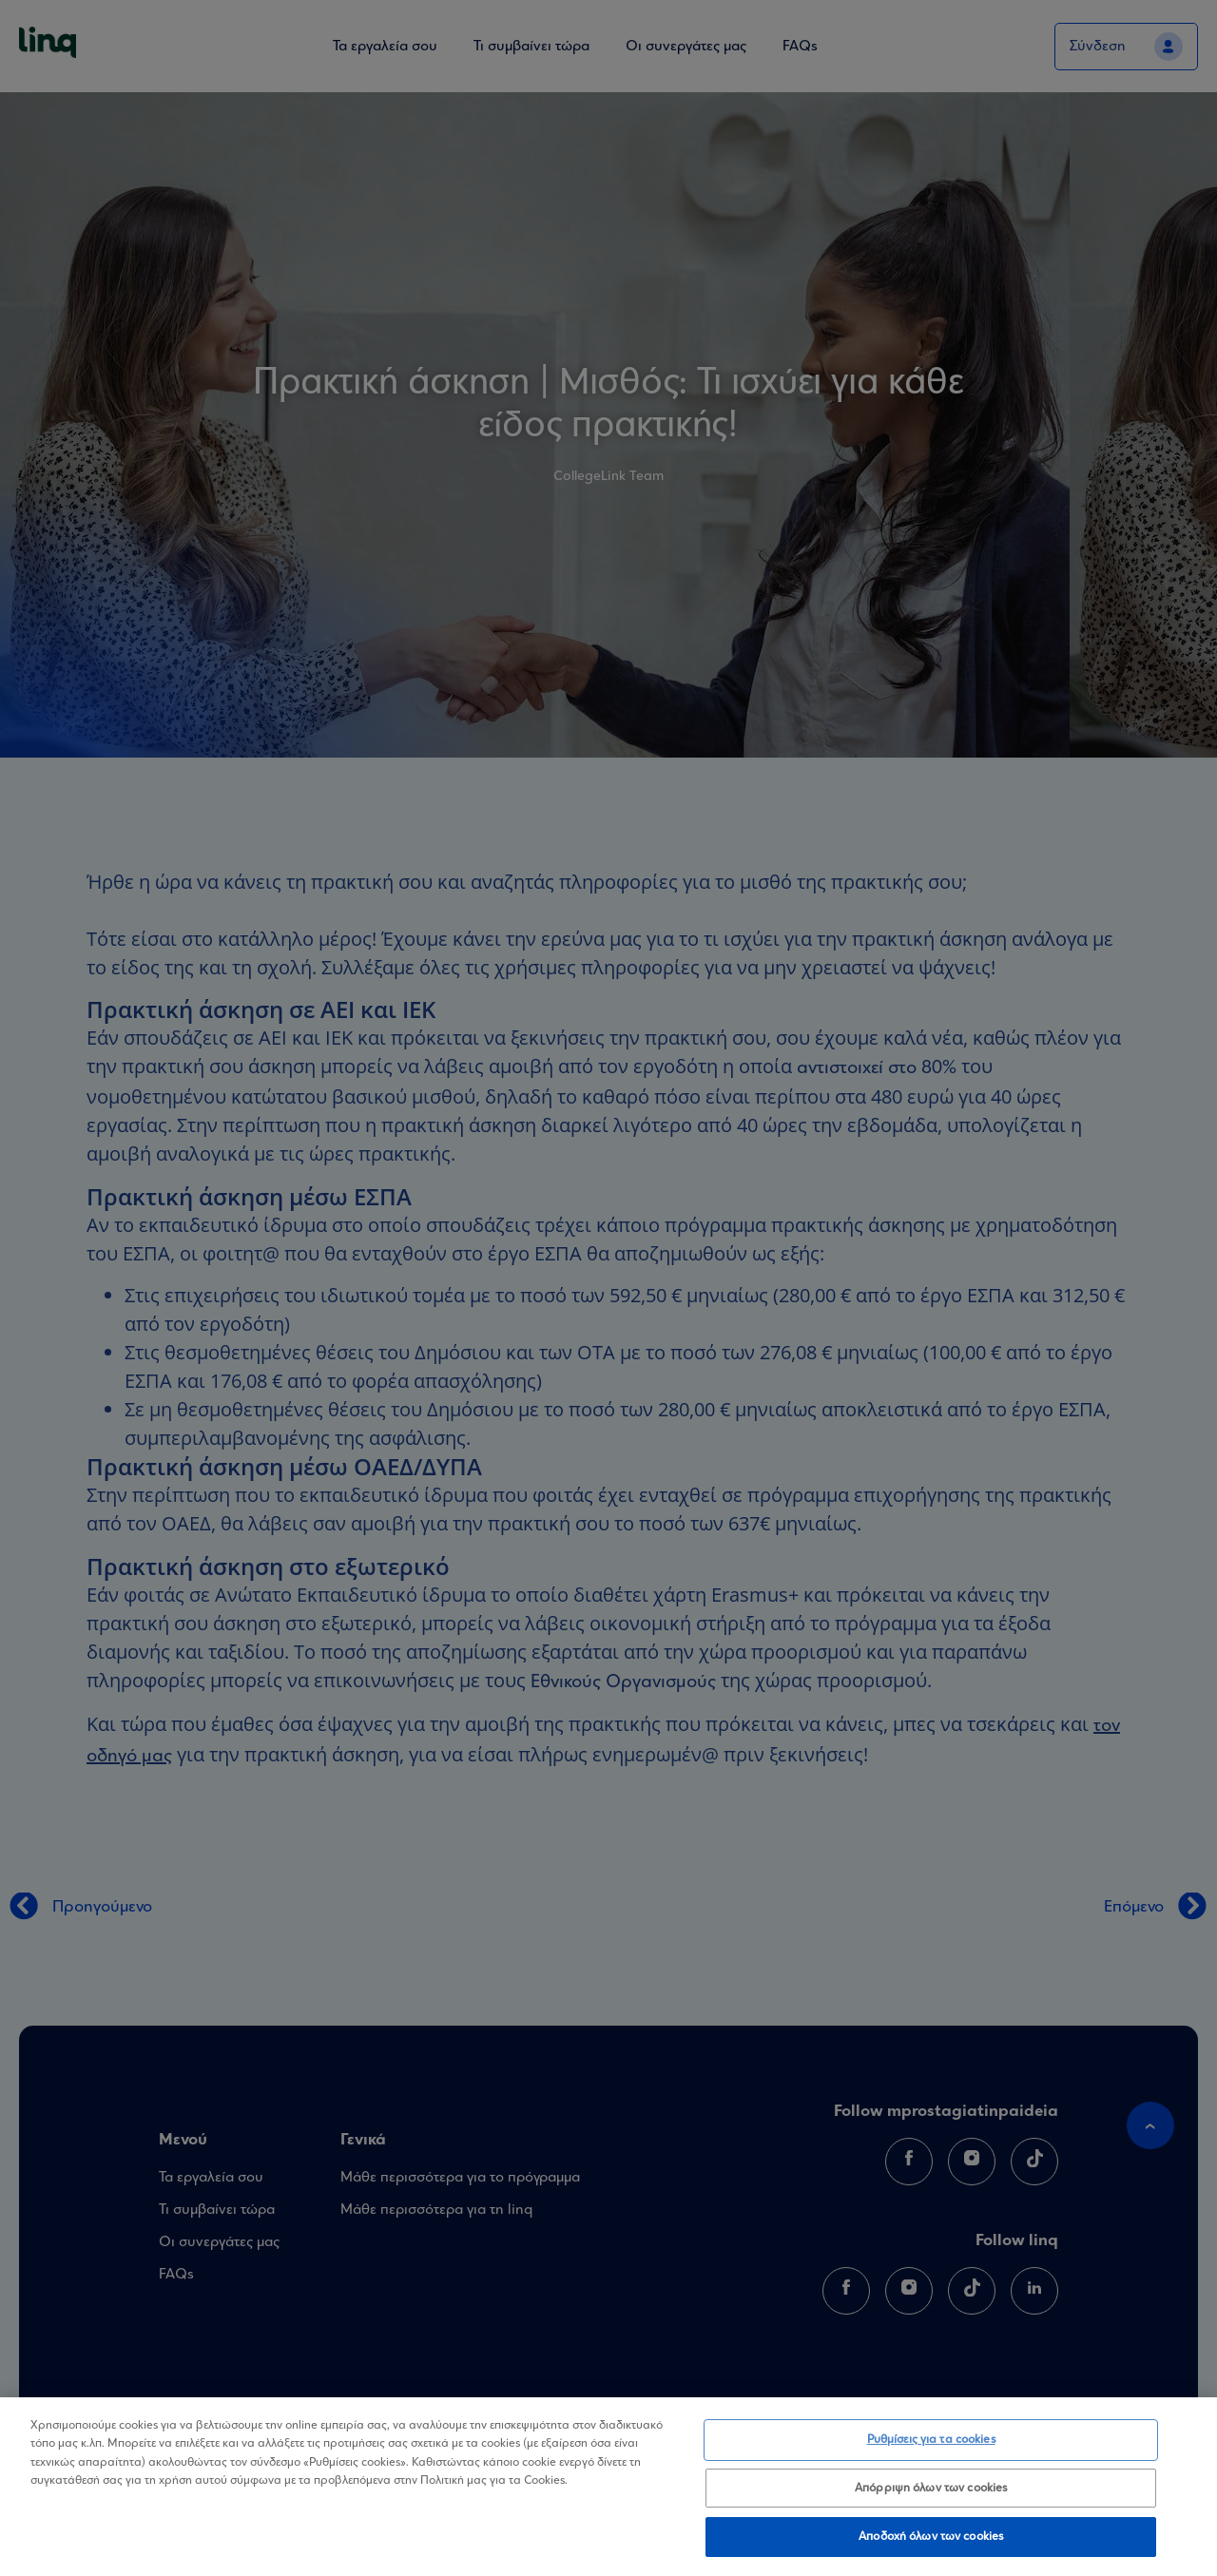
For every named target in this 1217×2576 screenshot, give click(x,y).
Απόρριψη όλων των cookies (931, 2488)
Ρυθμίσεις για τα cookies (931, 2439)
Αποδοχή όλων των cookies (931, 2536)
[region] (608, 2486)
